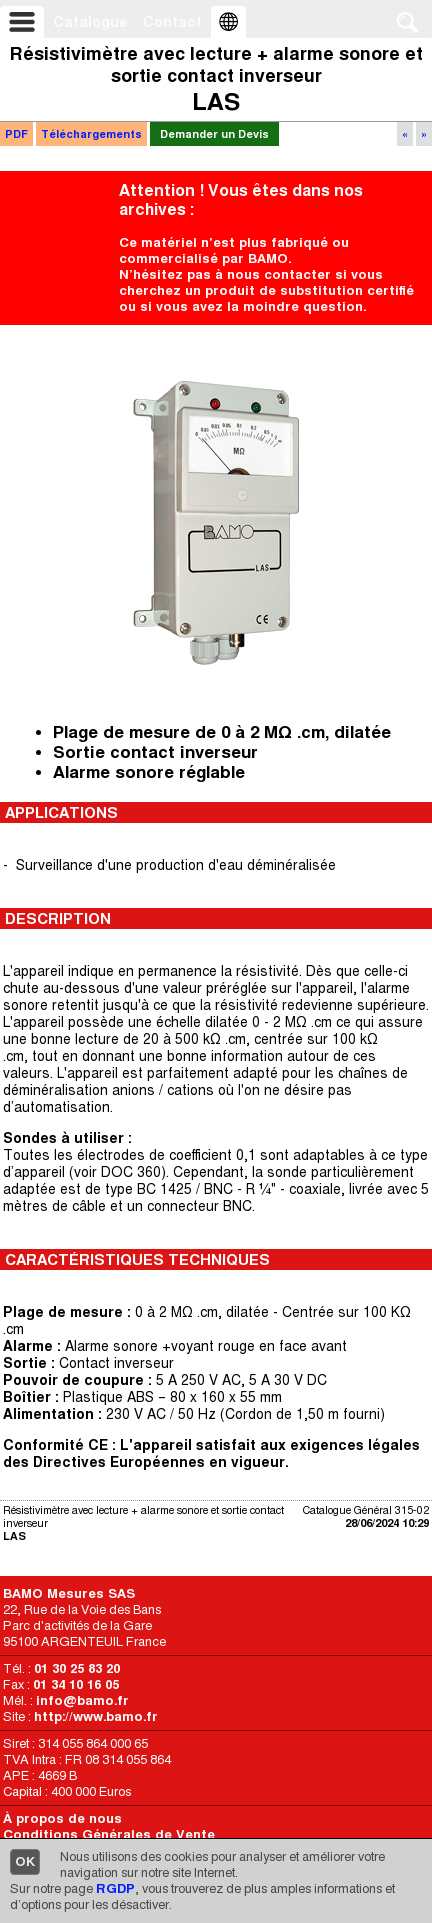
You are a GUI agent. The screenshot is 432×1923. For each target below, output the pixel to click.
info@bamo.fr (82, 1700)
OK (25, 1861)
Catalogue (90, 22)
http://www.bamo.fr (96, 1716)
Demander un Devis (214, 134)
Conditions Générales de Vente (109, 1834)
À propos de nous (62, 1818)
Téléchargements (91, 134)
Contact (172, 22)
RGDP (115, 1888)
